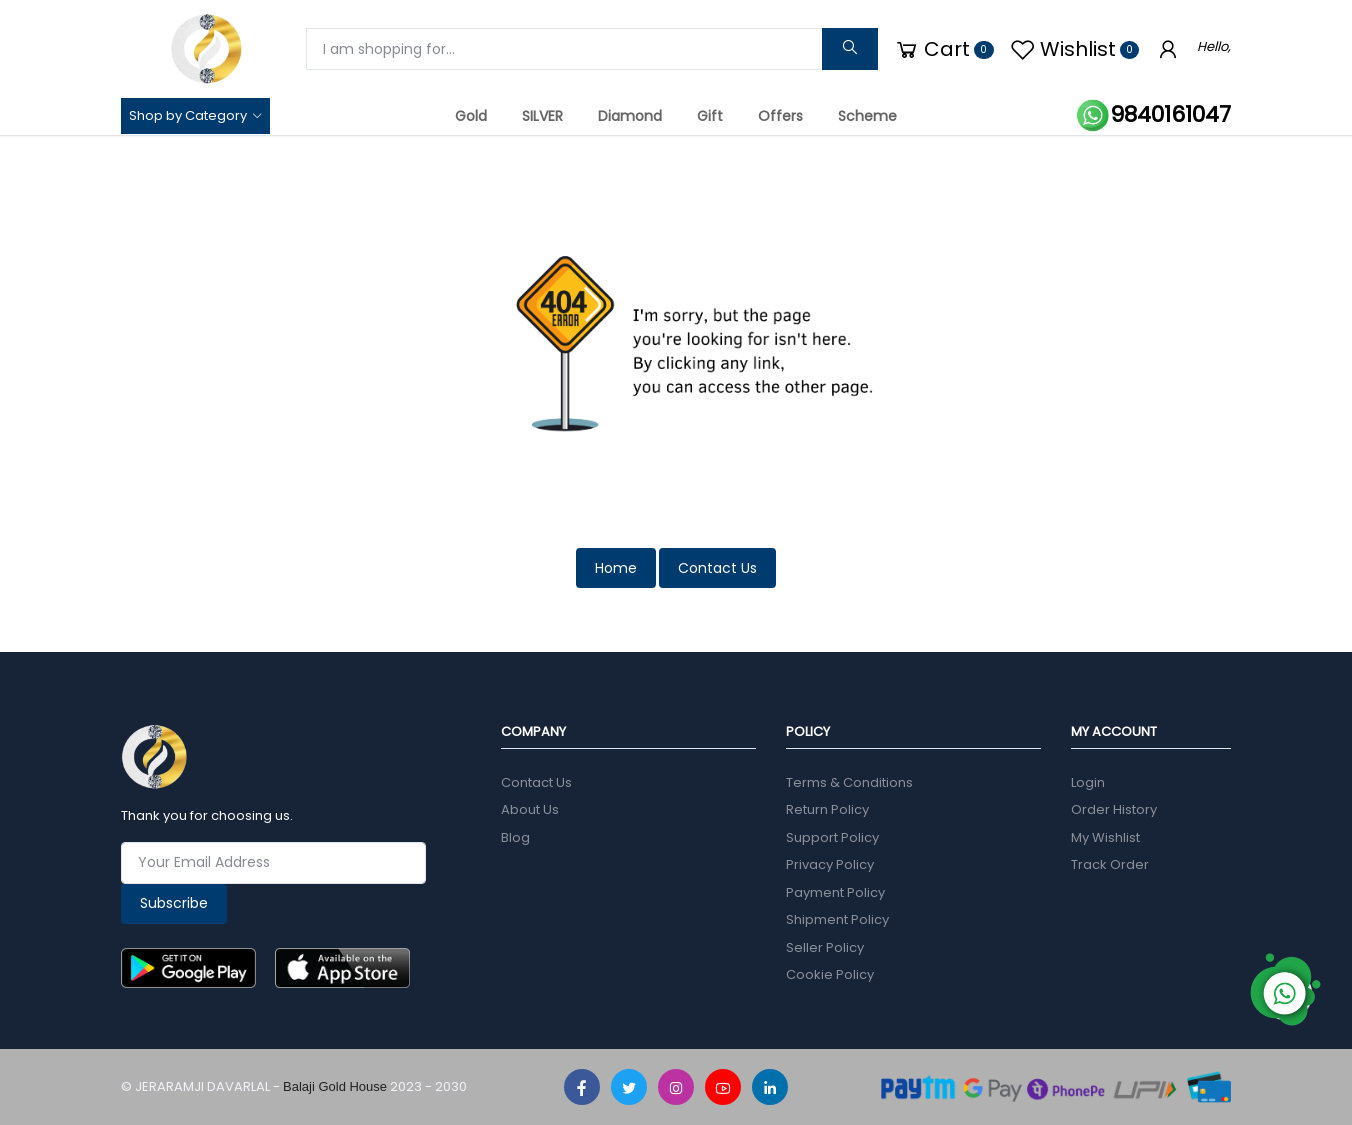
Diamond (630, 116)
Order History (1114, 809)
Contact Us (717, 568)
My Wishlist (1105, 837)
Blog (515, 837)
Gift (710, 116)
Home (616, 568)
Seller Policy (825, 947)
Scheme (867, 116)
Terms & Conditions (849, 782)
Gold (471, 116)
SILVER (542, 116)
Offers (780, 116)
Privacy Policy (830, 864)
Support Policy (832, 837)
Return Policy (827, 809)
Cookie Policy (830, 974)
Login (1088, 782)
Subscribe (174, 903)
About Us (530, 809)
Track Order (1110, 864)
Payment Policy (835, 892)
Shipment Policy (837, 919)
